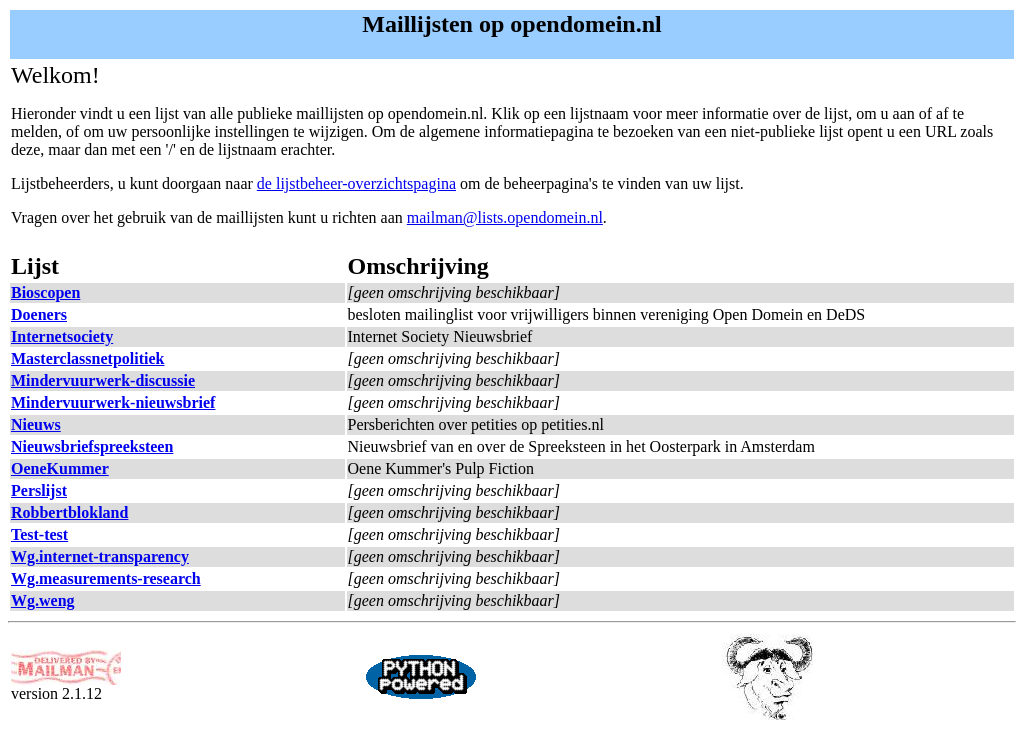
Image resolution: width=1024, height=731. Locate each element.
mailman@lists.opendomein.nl (505, 217)
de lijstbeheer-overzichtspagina (356, 183)
